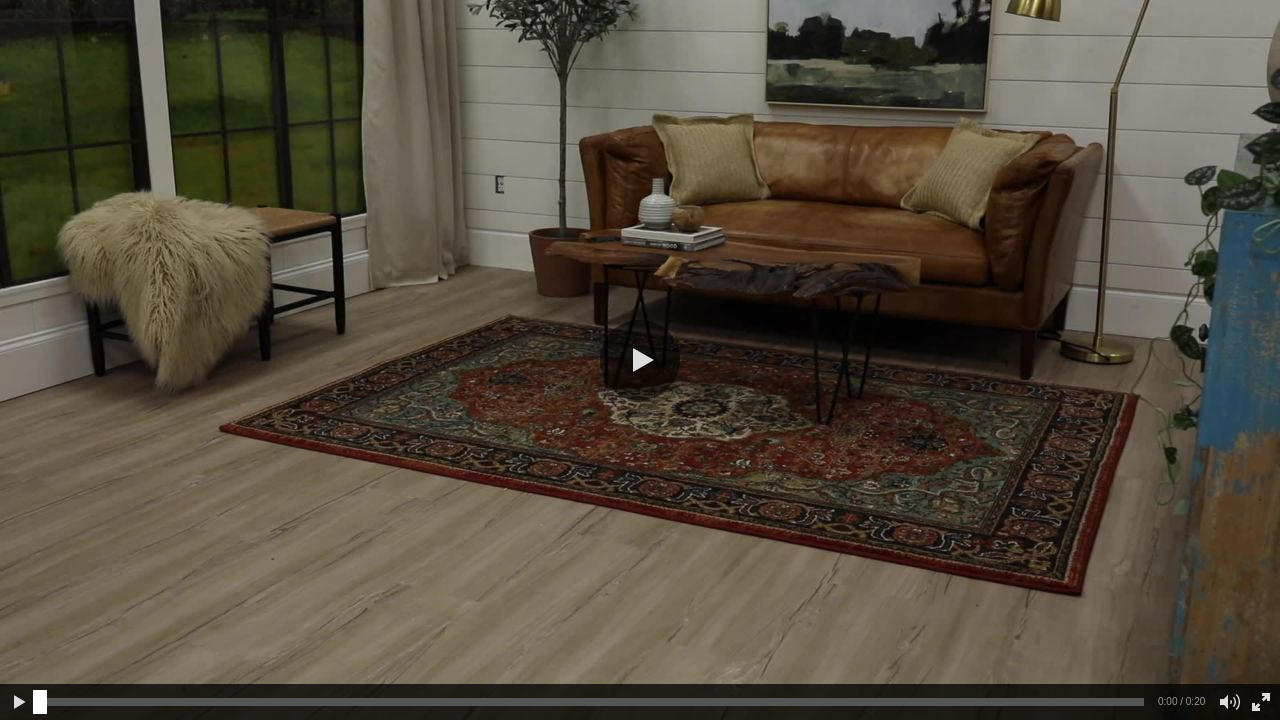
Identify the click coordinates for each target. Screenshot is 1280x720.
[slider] (40, 702)
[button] (640, 360)
